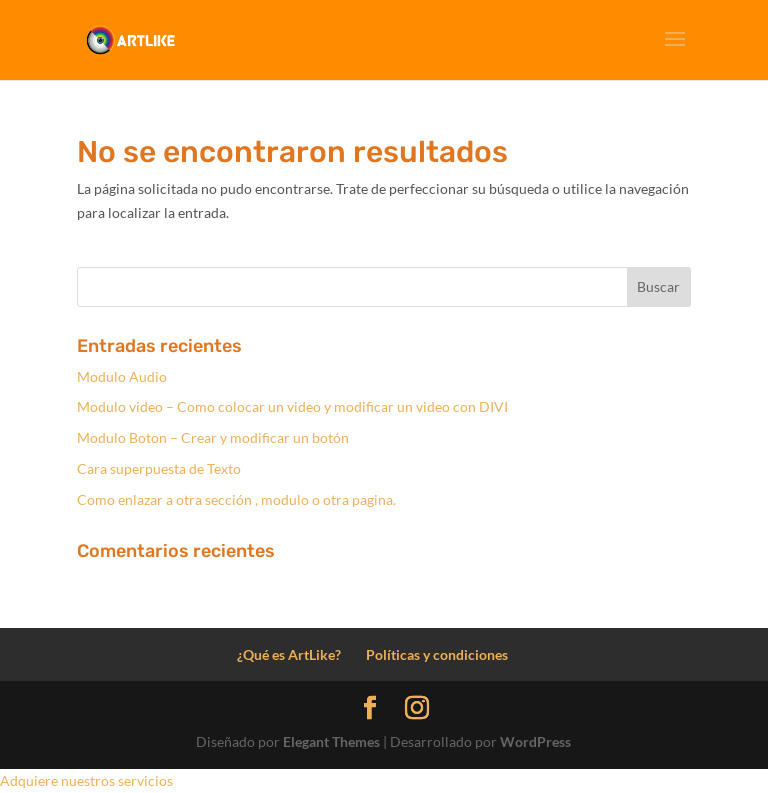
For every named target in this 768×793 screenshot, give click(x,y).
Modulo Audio (122, 376)
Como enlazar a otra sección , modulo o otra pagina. (236, 499)
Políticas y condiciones (437, 654)
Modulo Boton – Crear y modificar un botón (213, 437)
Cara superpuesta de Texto (159, 468)
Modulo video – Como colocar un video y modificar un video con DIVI (292, 406)
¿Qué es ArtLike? (289, 654)
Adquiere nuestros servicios (86, 780)
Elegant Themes (331, 741)
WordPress (535, 741)
